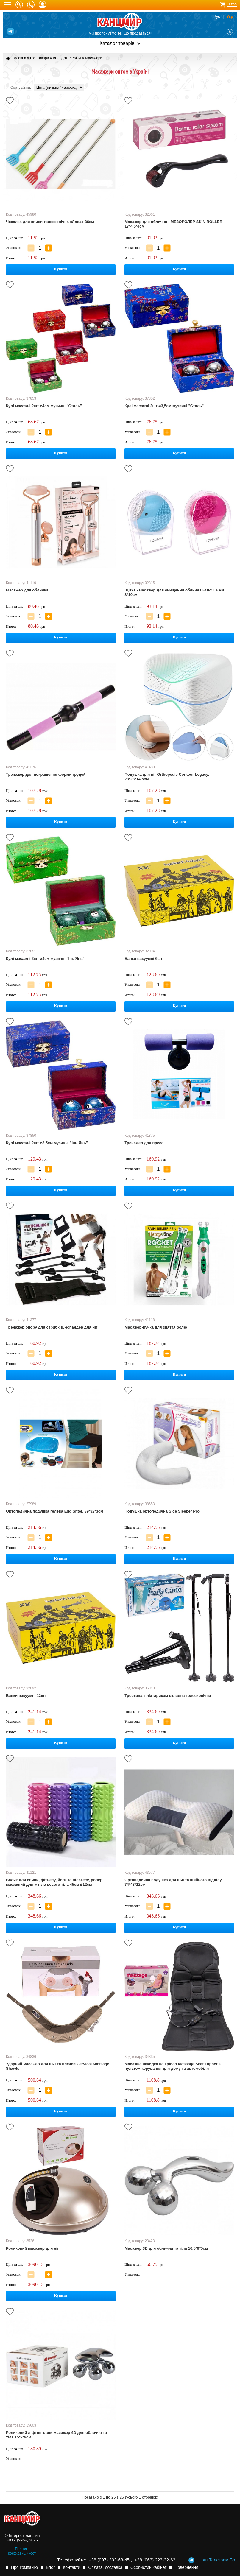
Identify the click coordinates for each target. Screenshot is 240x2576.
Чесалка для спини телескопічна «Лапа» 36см (50, 221)
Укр (230, 17)
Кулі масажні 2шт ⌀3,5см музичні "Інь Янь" (47, 1143)
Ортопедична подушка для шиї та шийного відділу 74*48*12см (173, 1882)
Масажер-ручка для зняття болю (155, 1327)
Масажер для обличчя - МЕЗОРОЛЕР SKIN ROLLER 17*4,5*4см (173, 223)
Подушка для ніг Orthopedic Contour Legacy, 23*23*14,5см (166, 776)
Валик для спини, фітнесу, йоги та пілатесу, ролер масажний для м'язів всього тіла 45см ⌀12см (54, 1882)
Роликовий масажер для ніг (32, 2248)
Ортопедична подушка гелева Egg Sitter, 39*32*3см (54, 1511)
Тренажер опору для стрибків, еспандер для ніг (51, 1327)
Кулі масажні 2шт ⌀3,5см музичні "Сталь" (164, 406)
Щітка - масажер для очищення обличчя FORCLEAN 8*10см (174, 592)
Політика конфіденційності (22, 2551)
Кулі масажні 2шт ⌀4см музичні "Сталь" (44, 406)
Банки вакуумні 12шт (26, 1695)
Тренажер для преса (143, 1143)
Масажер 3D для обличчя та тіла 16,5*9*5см (166, 2248)
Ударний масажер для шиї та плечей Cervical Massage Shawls (57, 2066)
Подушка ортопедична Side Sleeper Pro (162, 1511)
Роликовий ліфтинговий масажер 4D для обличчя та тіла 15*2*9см (56, 2434)
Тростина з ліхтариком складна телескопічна (167, 1695)
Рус (216, 17)
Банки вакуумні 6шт (143, 958)
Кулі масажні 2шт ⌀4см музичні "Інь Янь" (45, 958)
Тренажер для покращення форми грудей (46, 774)
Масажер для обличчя (27, 590)
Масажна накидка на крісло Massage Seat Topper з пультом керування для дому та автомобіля (172, 2066)
